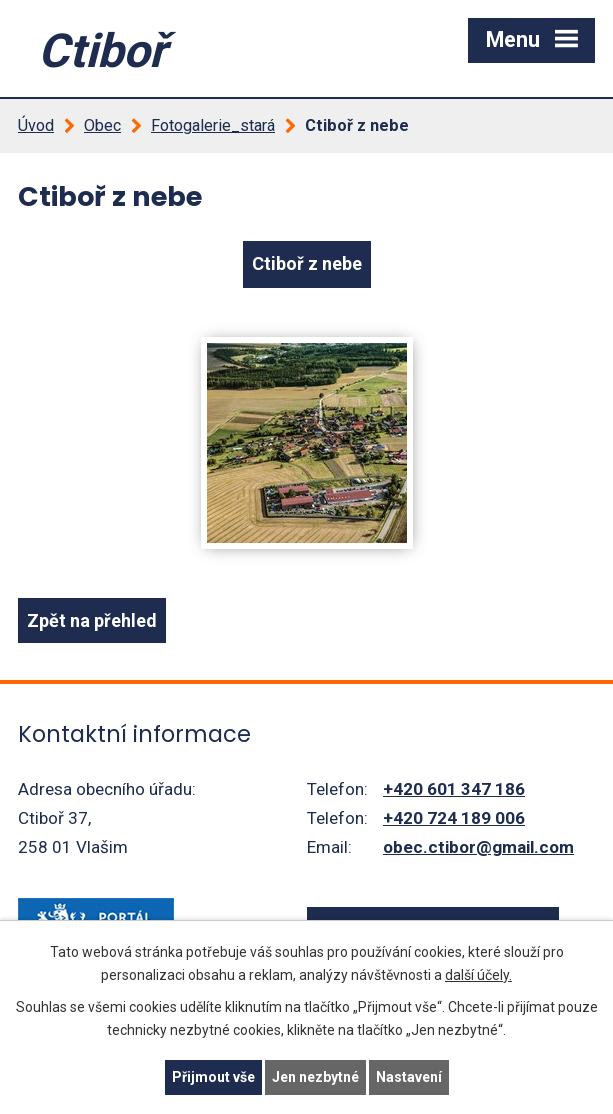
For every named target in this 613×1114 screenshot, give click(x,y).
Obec (102, 125)
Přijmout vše (213, 1077)
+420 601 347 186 (454, 789)
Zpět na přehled (92, 620)
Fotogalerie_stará (213, 125)
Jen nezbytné (315, 1077)
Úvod (36, 125)
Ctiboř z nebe (307, 263)
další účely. (478, 975)
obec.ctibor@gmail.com (478, 847)
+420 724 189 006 (454, 818)
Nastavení (409, 1077)
